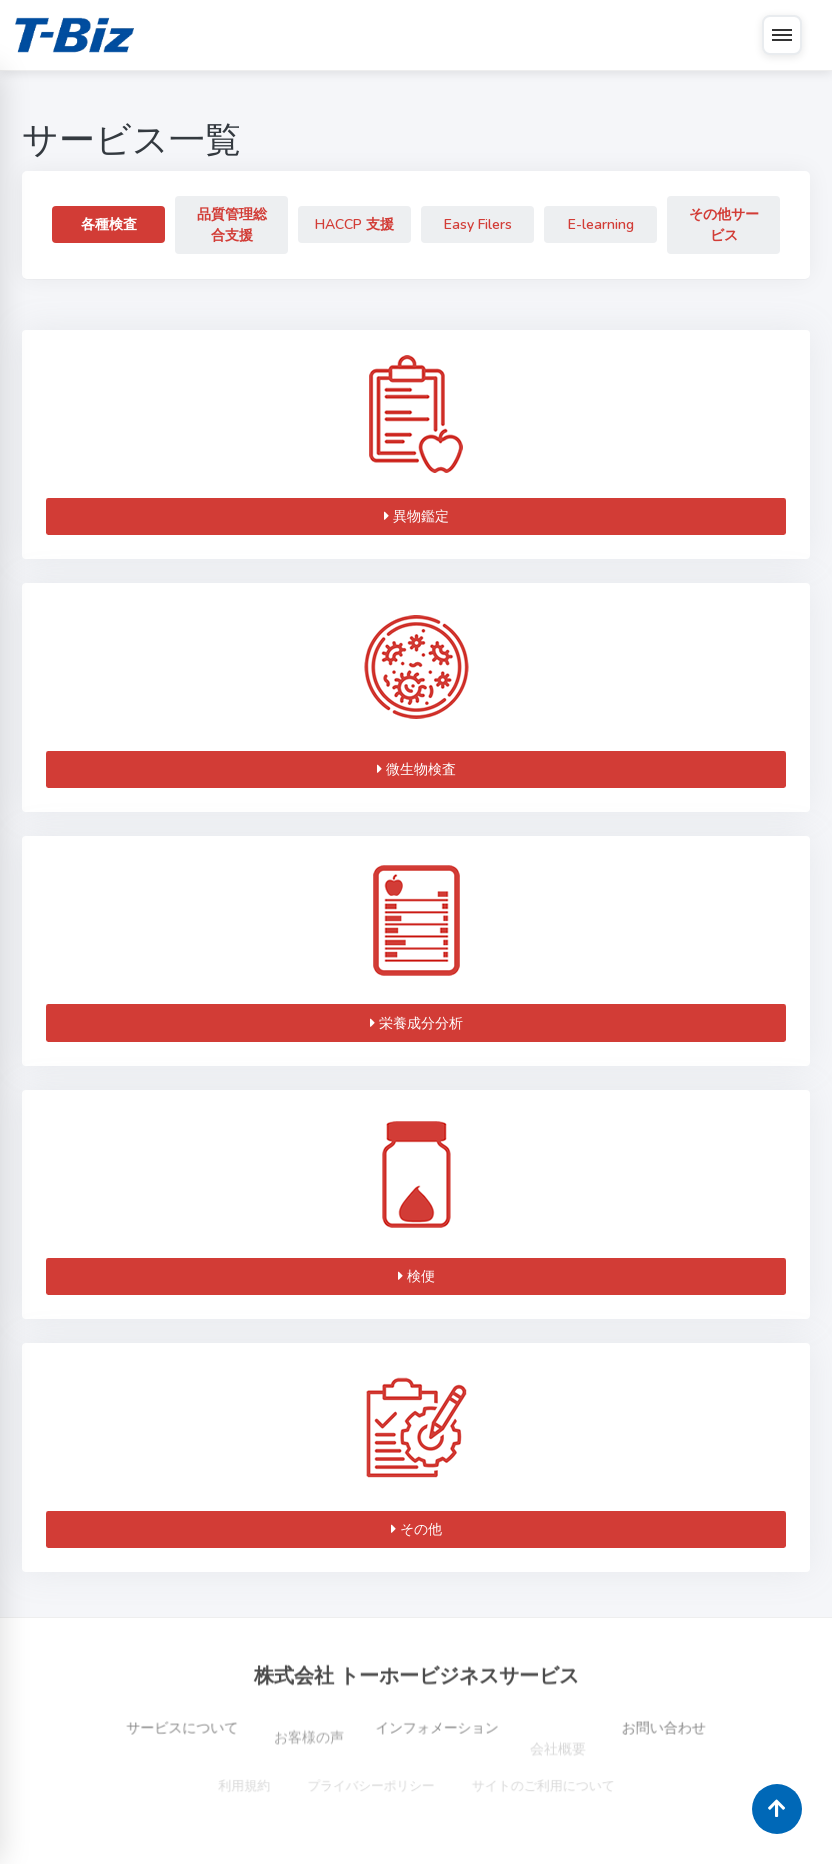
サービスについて (158, 1747)
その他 (416, 1529)
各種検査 (109, 224)
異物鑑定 (416, 516)
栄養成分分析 (416, 1023)
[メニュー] (782, 35)
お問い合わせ (688, 1747)
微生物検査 (416, 769)
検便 (416, 1276)
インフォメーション (436, 1748)
